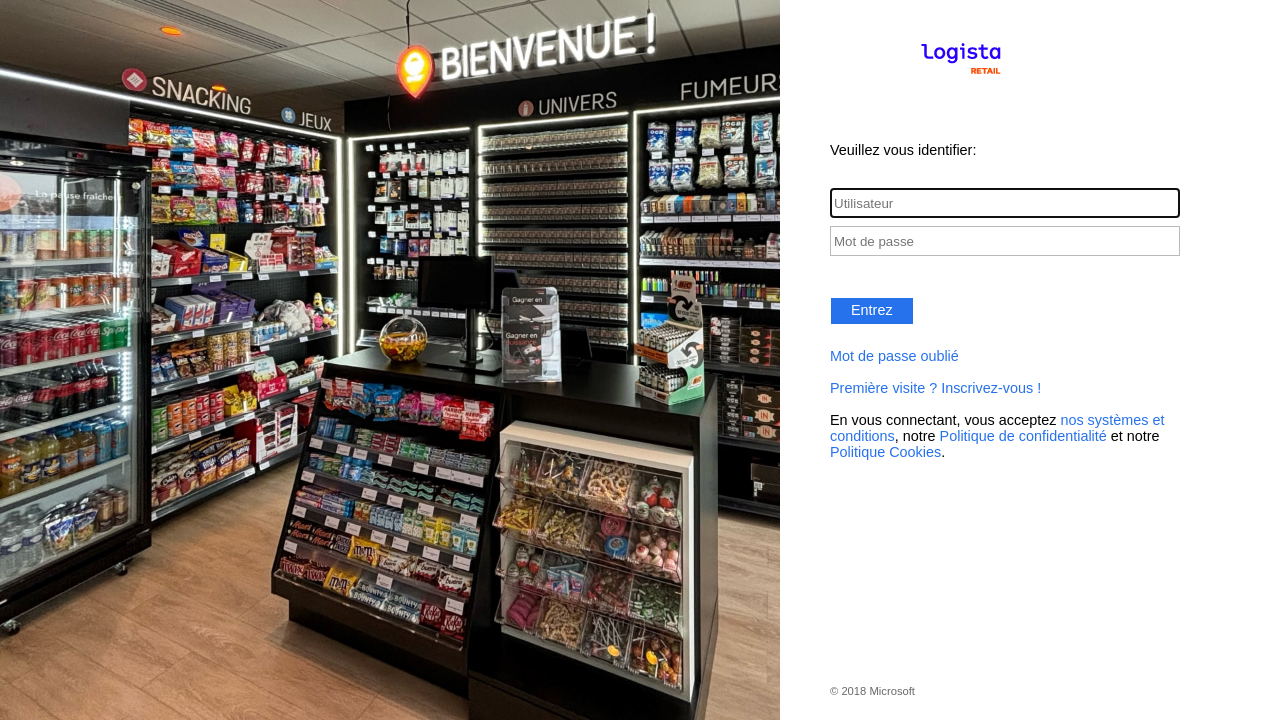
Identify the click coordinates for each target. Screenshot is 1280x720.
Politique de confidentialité (1023, 436)
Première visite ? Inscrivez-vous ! (935, 388)
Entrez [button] (872, 310)
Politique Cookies (885, 452)
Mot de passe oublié (894, 356)
